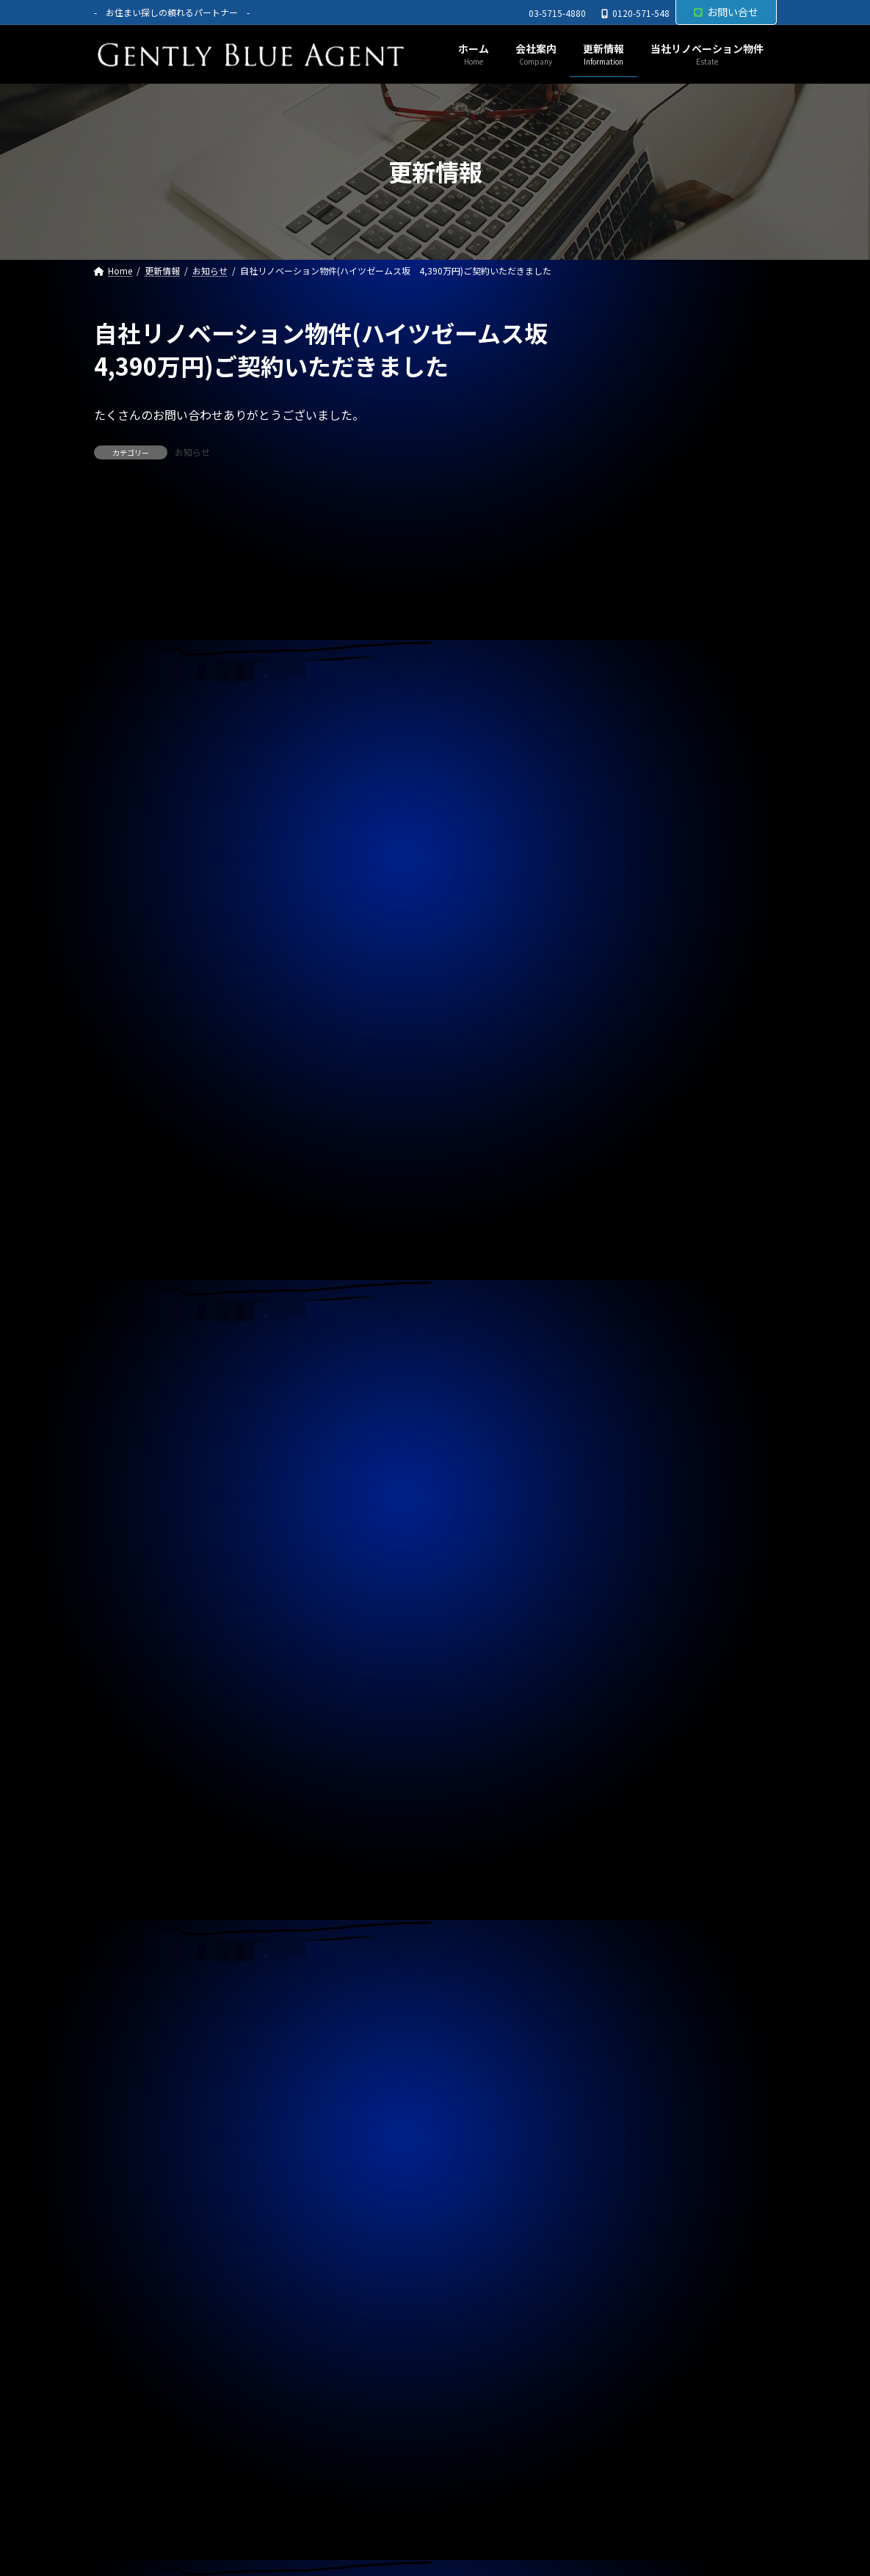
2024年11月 (624, 1818)
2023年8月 (621, 2264)
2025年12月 (624, 1431)
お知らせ (192, 451)
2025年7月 (621, 1580)
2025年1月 (621, 1758)
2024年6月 (621, 1967)
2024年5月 (621, 1997)
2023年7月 (621, 2295)
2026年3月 (621, 1341)
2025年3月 (621, 1699)
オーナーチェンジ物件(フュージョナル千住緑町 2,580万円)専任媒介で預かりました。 (680, 518)
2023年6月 (621, 2325)
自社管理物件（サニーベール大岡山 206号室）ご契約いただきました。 (673, 1040)
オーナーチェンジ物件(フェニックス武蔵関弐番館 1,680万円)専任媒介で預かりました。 (680, 434)
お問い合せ (726, 11)
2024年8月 (621, 1907)
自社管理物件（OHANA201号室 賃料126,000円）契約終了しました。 (674, 902)
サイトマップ (278, 2509)
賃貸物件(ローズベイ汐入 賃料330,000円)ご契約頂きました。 (679, 595)
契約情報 (616, 1240)
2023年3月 (621, 2413)
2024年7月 (621, 1937)
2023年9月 (621, 2235)
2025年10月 (624, 1490)
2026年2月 (621, 1371)
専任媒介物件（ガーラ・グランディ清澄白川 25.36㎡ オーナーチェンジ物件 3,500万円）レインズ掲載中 (681, 824)
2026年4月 (621, 1311)
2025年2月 (621, 1729)
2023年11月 (624, 2176)
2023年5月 (621, 2354)
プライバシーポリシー (161, 2509)
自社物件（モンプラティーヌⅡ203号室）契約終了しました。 (679, 971)
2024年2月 (621, 2086)
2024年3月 (621, 2056)
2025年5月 (621, 1639)
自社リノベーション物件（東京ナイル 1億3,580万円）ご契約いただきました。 (679, 1109)
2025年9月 (621, 1520)
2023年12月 (624, 2146)
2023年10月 (624, 2205)
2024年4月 (621, 2027)
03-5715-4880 (557, 13)
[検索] (758, 333)
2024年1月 (621, 2116)
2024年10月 (624, 1848)
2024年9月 (621, 1878)
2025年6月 (621, 1609)
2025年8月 (621, 1550)
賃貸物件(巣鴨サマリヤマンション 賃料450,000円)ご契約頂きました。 (680, 665)
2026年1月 (621, 1401)
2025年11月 (624, 1460)
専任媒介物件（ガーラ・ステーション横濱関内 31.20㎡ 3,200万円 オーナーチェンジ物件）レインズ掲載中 (679, 741)
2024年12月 (624, 1788)
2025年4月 (621, 1669)
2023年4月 (621, 2384)
